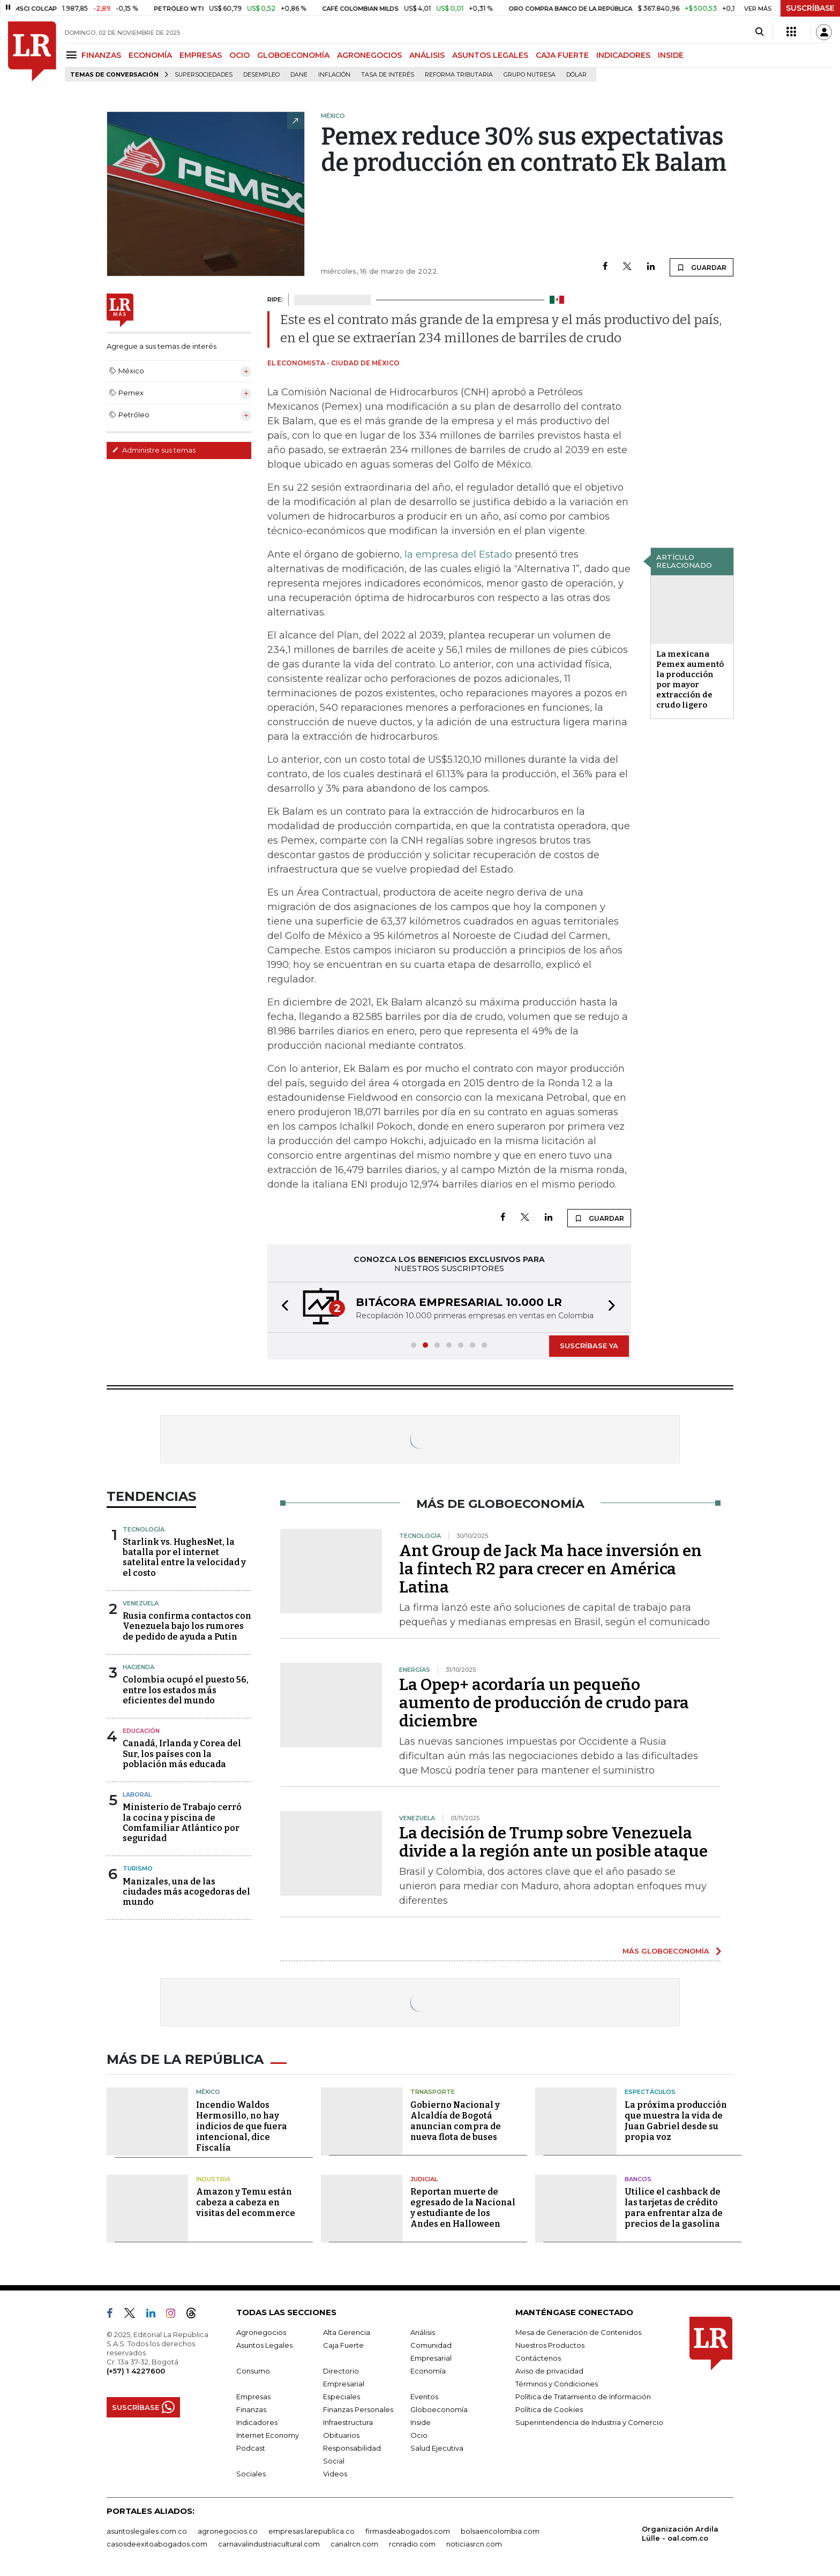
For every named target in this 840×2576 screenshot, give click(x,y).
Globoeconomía (439, 2409)
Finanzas (251, 2409)
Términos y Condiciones (556, 2383)
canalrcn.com (354, 2544)
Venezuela (141, 1603)
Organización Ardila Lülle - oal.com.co (680, 2533)
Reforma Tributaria (459, 74)
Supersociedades (203, 74)
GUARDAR (701, 267)
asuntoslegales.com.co (147, 2531)
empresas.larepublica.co (311, 2531)
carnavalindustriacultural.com (269, 2544)
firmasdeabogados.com (407, 2531)
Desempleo (261, 74)
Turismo (138, 1868)
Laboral (137, 1794)
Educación (141, 1730)
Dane (299, 74)
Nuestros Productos (549, 2345)
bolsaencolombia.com (500, 2531)
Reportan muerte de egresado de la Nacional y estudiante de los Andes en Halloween (462, 2208)
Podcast (250, 2448)
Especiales (341, 2396)
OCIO (239, 55)
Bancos (638, 2179)
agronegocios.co (228, 2531)
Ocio (419, 2435)
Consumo (253, 2371)
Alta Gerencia (346, 2332)
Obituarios (341, 2435)
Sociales (251, 2473)
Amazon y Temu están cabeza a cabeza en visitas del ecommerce (245, 2202)
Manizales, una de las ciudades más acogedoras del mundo (186, 1891)
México (208, 2092)
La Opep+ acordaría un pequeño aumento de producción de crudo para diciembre (544, 1703)
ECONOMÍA (150, 55)
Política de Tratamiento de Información (583, 2396)
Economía (428, 2371)
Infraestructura (348, 2422)
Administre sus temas (154, 450)
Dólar (576, 74)
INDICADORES (623, 55)
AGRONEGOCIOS (369, 55)
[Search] (759, 32)
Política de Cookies (549, 2409)
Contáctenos (538, 2358)
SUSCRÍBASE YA (589, 1345)
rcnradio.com (412, 2544)
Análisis (422, 2332)
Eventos (424, 2396)
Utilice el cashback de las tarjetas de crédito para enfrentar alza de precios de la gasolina (674, 2208)
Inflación (334, 74)
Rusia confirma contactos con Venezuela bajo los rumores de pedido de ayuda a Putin (187, 1626)
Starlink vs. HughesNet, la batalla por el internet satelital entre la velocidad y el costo (184, 1557)
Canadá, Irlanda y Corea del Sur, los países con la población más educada (182, 1753)
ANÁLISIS (427, 55)
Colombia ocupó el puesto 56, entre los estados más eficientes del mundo (186, 1689)
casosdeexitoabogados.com (157, 2544)
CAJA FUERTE (562, 55)
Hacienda (138, 1667)
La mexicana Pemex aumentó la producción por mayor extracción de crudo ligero (690, 679)
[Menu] (73, 55)
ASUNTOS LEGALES (490, 55)
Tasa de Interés (387, 74)
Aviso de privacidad (549, 2371)
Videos (335, 2473)
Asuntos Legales (264, 2345)
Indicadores (257, 2422)
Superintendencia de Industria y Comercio (589, 2422)
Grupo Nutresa (530, 74)
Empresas (253, 2396)
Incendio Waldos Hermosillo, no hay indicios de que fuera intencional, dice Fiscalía (241, 2126)
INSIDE (671, 55)
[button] (281, 1307)
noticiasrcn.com (474, 2544)
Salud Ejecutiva (436, 2448)
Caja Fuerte (343, 2345)
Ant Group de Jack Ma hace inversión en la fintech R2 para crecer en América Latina (550, 1569)
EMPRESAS (200, 55)
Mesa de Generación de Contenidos (578, 2332)
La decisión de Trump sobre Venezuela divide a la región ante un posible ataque (553, 1842)
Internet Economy (267, 2435)
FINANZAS (101, 55)
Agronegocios (261, 2332)
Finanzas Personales (358, 2409)
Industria (213, 2179)
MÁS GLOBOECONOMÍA (665, 1951)
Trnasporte (432, 2092)
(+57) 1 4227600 (136, 2371)
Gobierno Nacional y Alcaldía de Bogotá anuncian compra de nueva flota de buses (455, 2121)
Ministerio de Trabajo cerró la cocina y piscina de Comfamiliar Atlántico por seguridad (182, 1822)
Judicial (424, 2179)
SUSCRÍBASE (810, 8)
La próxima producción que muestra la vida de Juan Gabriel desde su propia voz (676, 2121)
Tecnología (143, 1529)
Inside (420, 2422)
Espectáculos (650, 2092)
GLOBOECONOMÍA (293, 55)
